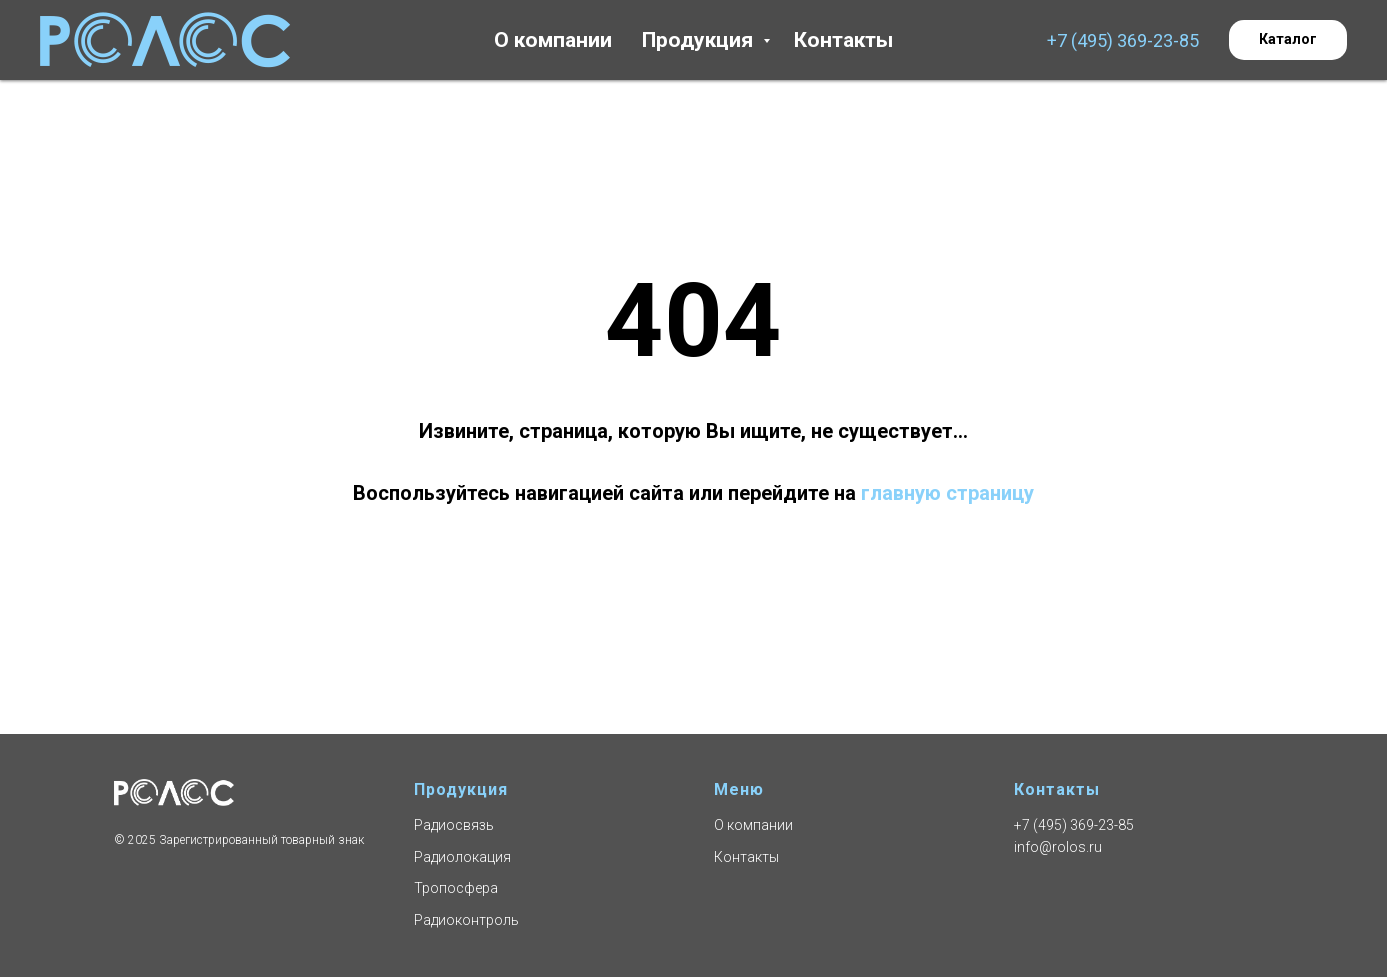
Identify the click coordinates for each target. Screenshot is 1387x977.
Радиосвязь (454, 825)
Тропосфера (456, 888)
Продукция (700, 40)
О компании (553, 40)
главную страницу (947, 493)
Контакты (843, 40)
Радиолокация (462, 857)
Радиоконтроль (466, 920)
